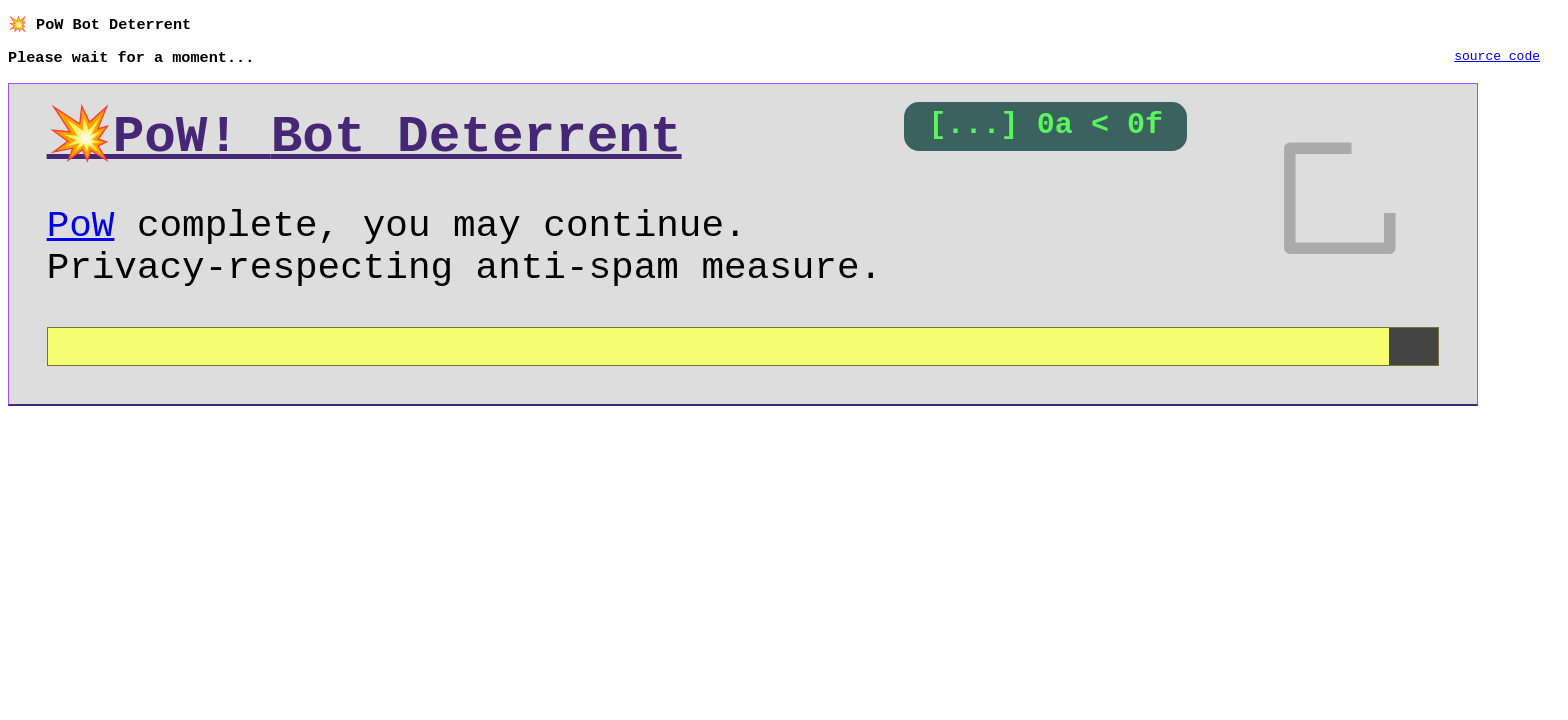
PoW (81, 239)
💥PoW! (364, 140)
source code (1497, 59)
